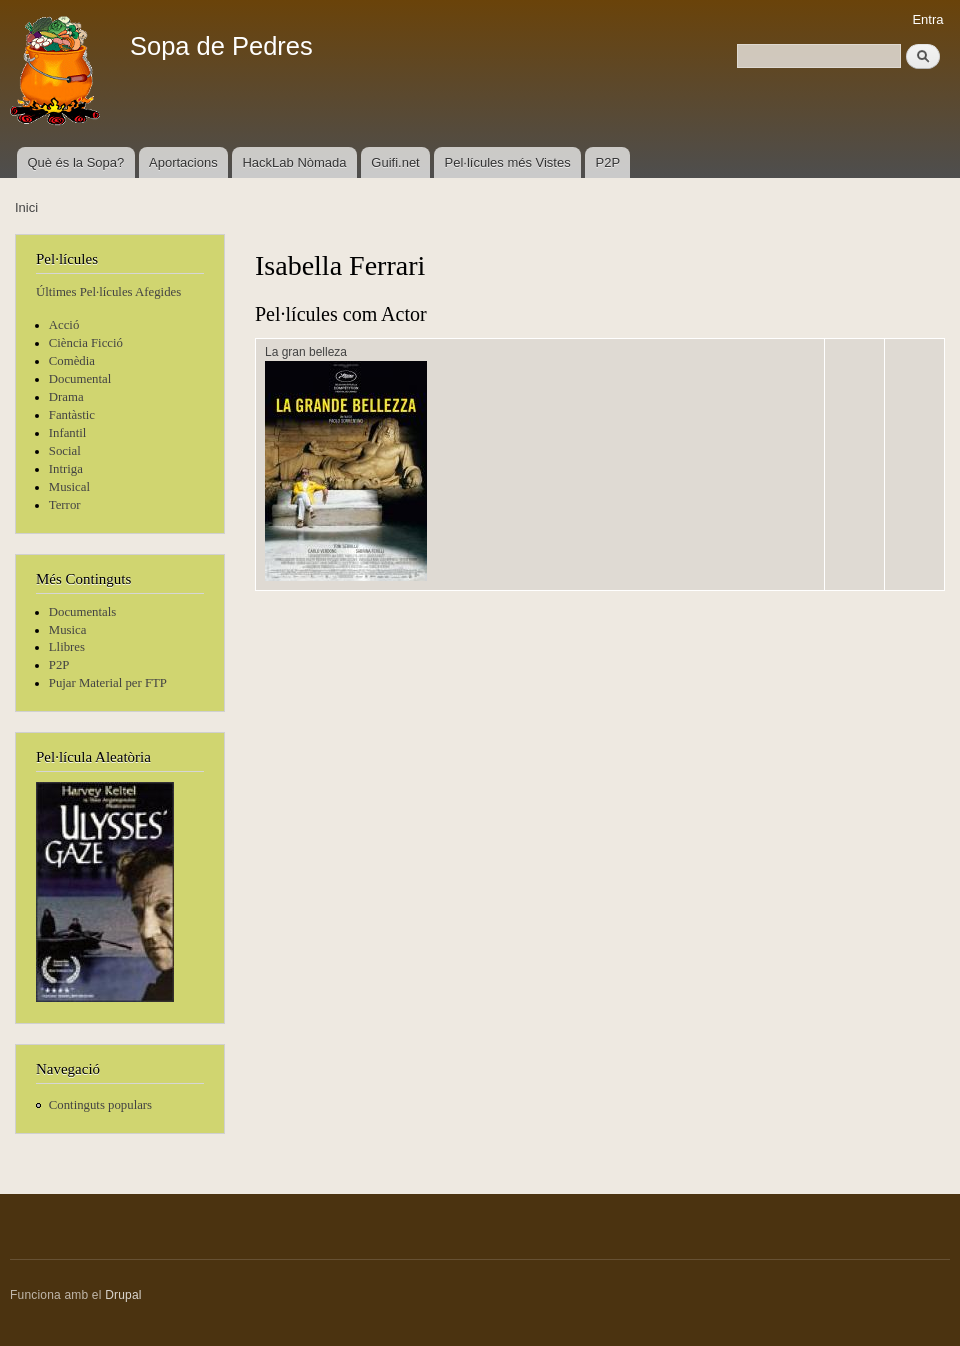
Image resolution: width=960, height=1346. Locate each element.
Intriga (66, 469)
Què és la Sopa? (75, 162)
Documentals (82, 612)
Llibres (67, 647)
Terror (65, 505)
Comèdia (72, 361)
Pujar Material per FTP (108, 683)
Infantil (68, 433)
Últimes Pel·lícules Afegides (108, 292)
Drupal (123, 1295)
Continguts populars (100, 1105)
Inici (26, 207)
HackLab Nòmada (294, 162)
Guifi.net (395, 162)
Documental (80, 379)
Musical (69, 487)
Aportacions (183, 162)
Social (65, 451)
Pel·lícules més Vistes (508, 162)
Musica (68, 630)
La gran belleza (306, 352)
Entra (927, 19)
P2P (608, 162)
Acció (64, 325)
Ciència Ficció (86, 343)
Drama (66, 397)
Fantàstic (72, 415)
